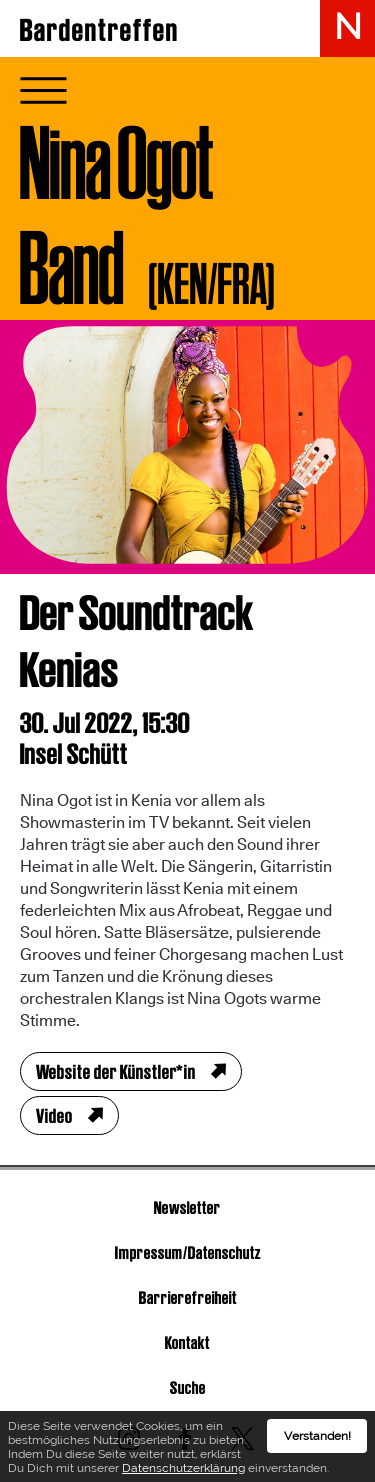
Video (54, 1116)
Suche (188, 1387)
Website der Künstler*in (116, 1072)
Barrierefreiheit (188, 1297)
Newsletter (187, 1207)
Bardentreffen (99, 30)
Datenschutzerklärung (183, 1472)
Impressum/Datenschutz (188, 1252)
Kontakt (187, 1342)
